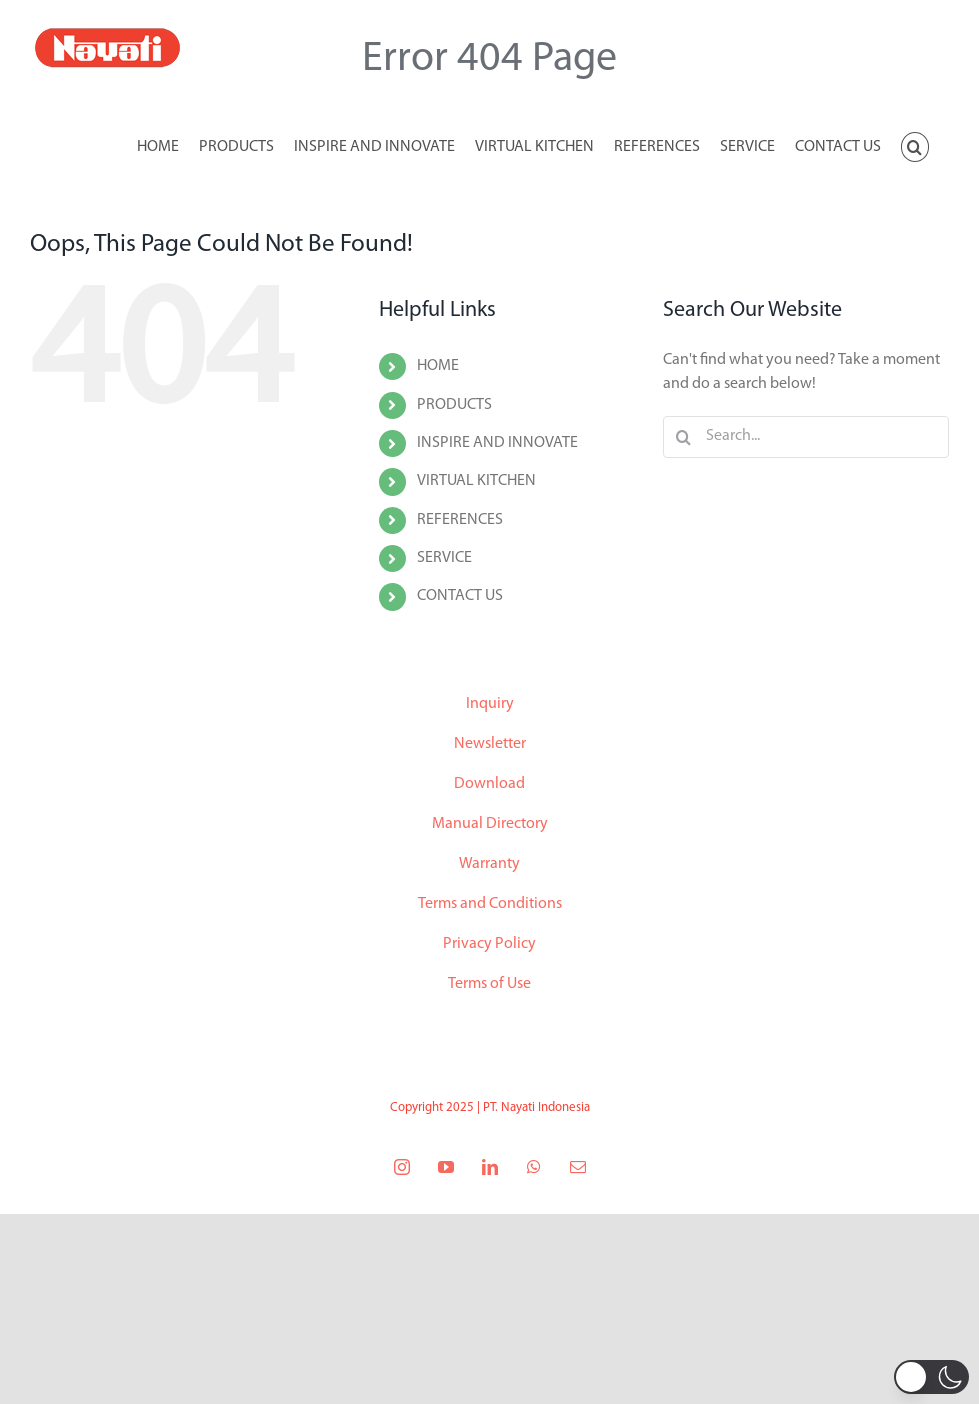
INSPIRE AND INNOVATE (497, 443)
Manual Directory (490, 824)
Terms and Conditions (490, 904)
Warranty (489, 864)
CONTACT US (460, 596)
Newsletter (490, 744)
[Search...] (806, 437)
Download (489, 784)
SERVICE (444, 558)
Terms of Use (489, 984)
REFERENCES (460, 520)
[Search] (684, 437)
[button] (915, 145)
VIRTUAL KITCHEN (476, 481)
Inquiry (490, 704)
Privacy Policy (489, 944)
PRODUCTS (454, 405)
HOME (438, 366)
